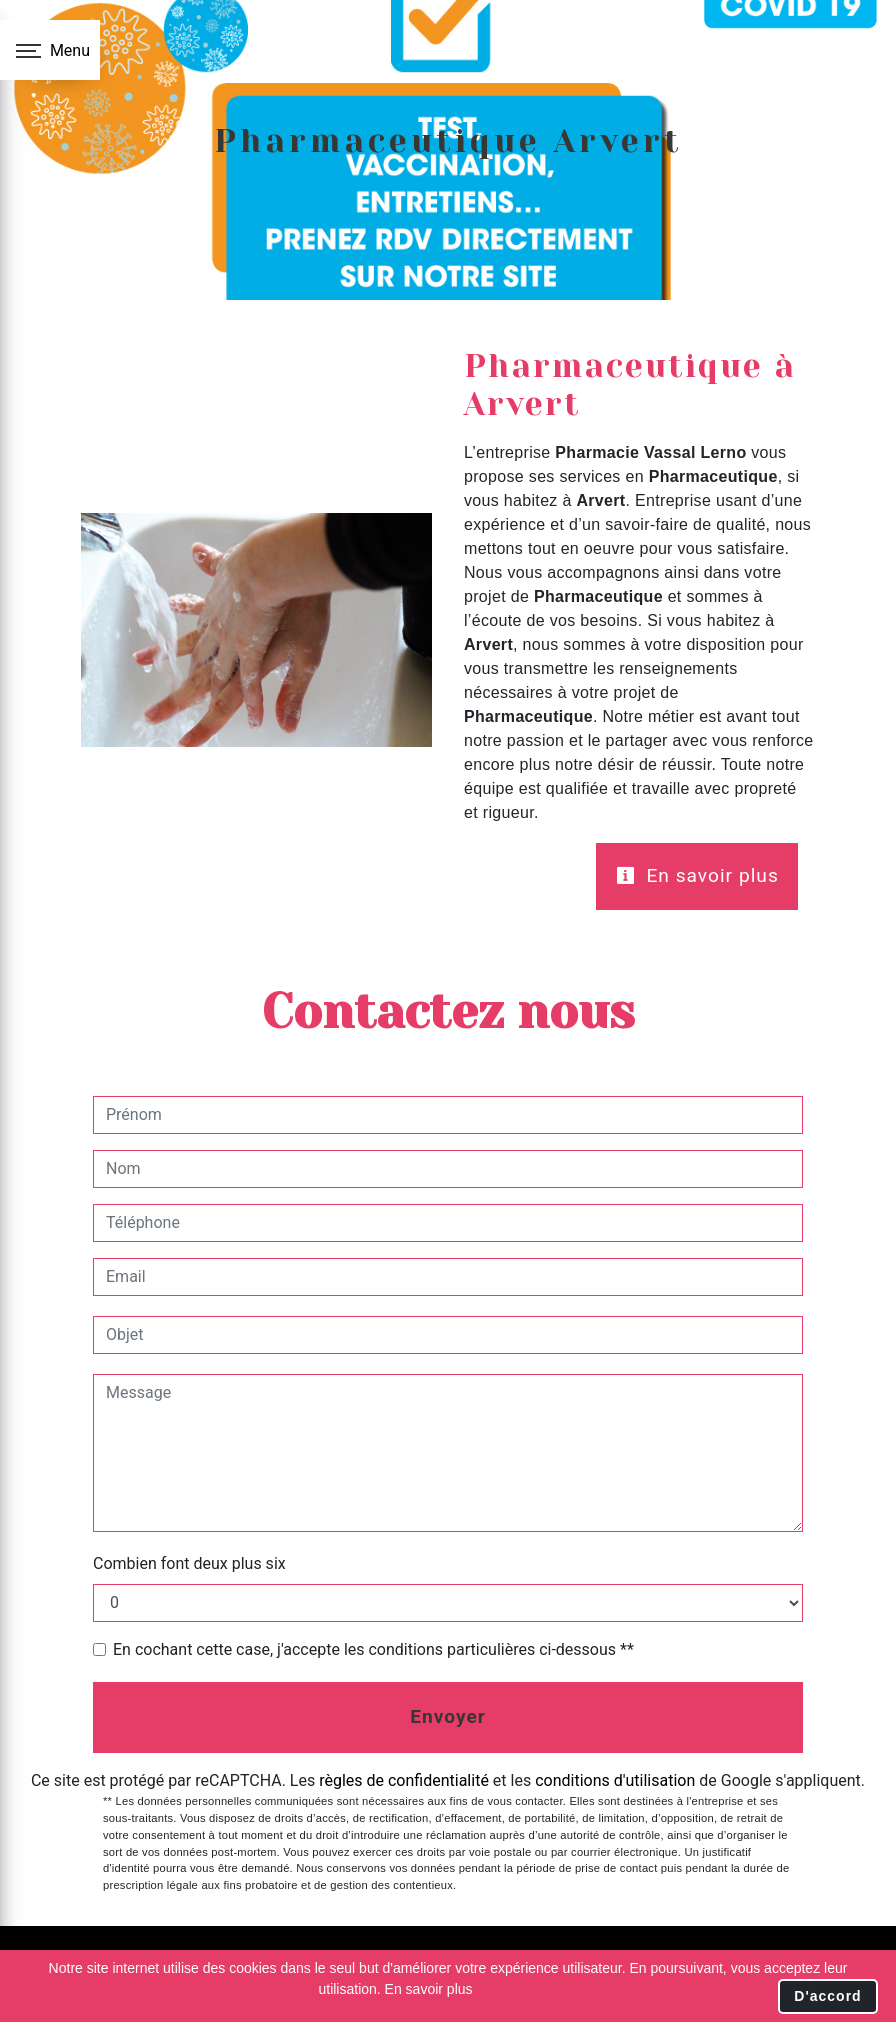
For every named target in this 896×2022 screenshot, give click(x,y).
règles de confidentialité (404, 1780)
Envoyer (448, 1716)
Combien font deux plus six (189, 1563)
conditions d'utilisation (615, 1780)
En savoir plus (697, 875)
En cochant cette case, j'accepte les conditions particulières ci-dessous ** (373, 1649)
